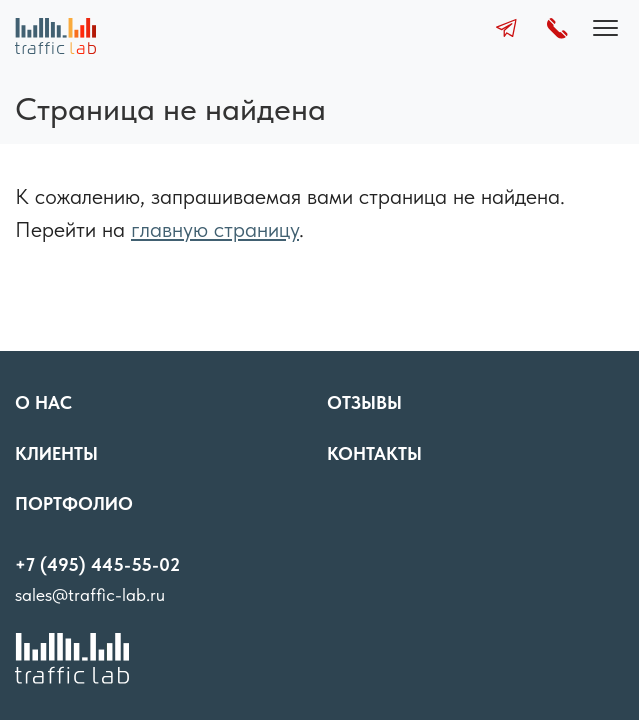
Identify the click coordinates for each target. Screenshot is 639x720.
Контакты (374, 453)
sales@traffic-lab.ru (90, 594)
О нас (43, 402)
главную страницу (215, 229)
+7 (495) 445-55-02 (97, 564)
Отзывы (364, 402)
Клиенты (56, 453)
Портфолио (74, 503)
